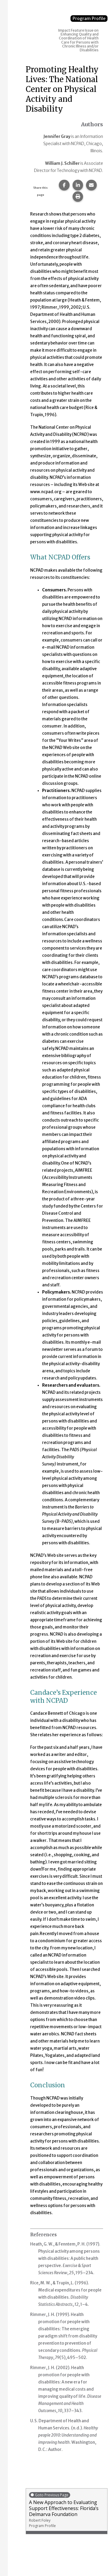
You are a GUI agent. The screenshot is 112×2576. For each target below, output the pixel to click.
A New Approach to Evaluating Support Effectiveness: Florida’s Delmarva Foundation (66, 2510)
